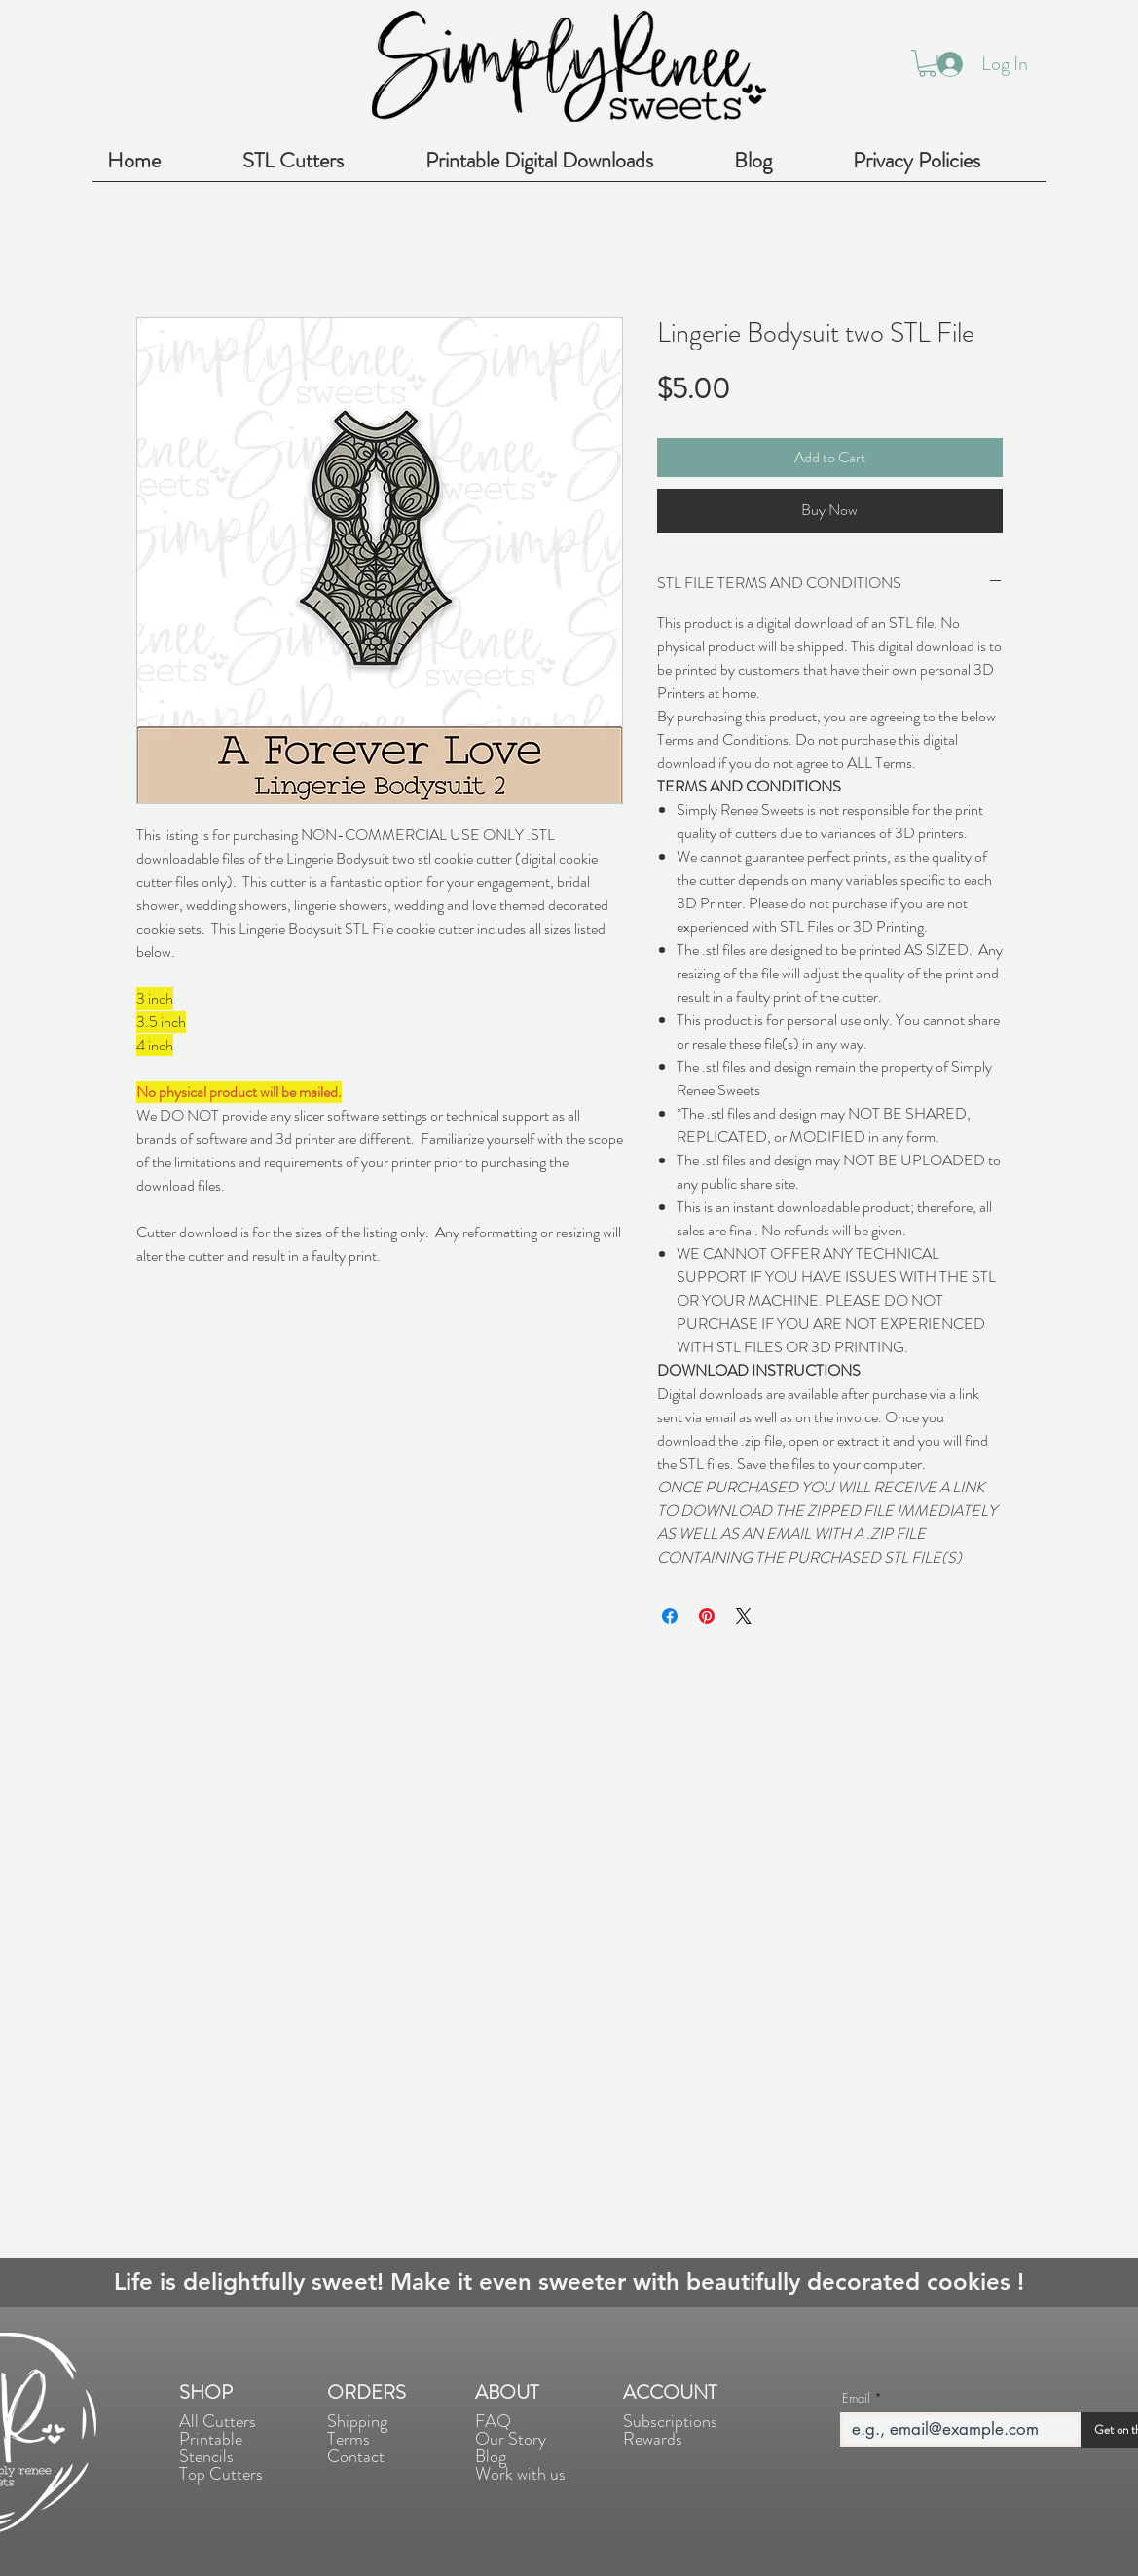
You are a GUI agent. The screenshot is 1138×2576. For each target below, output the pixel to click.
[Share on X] (743, 1616)
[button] (927, 63)
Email (856, 2398)
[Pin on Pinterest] (706, 1616)
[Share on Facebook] (669, 1616)
